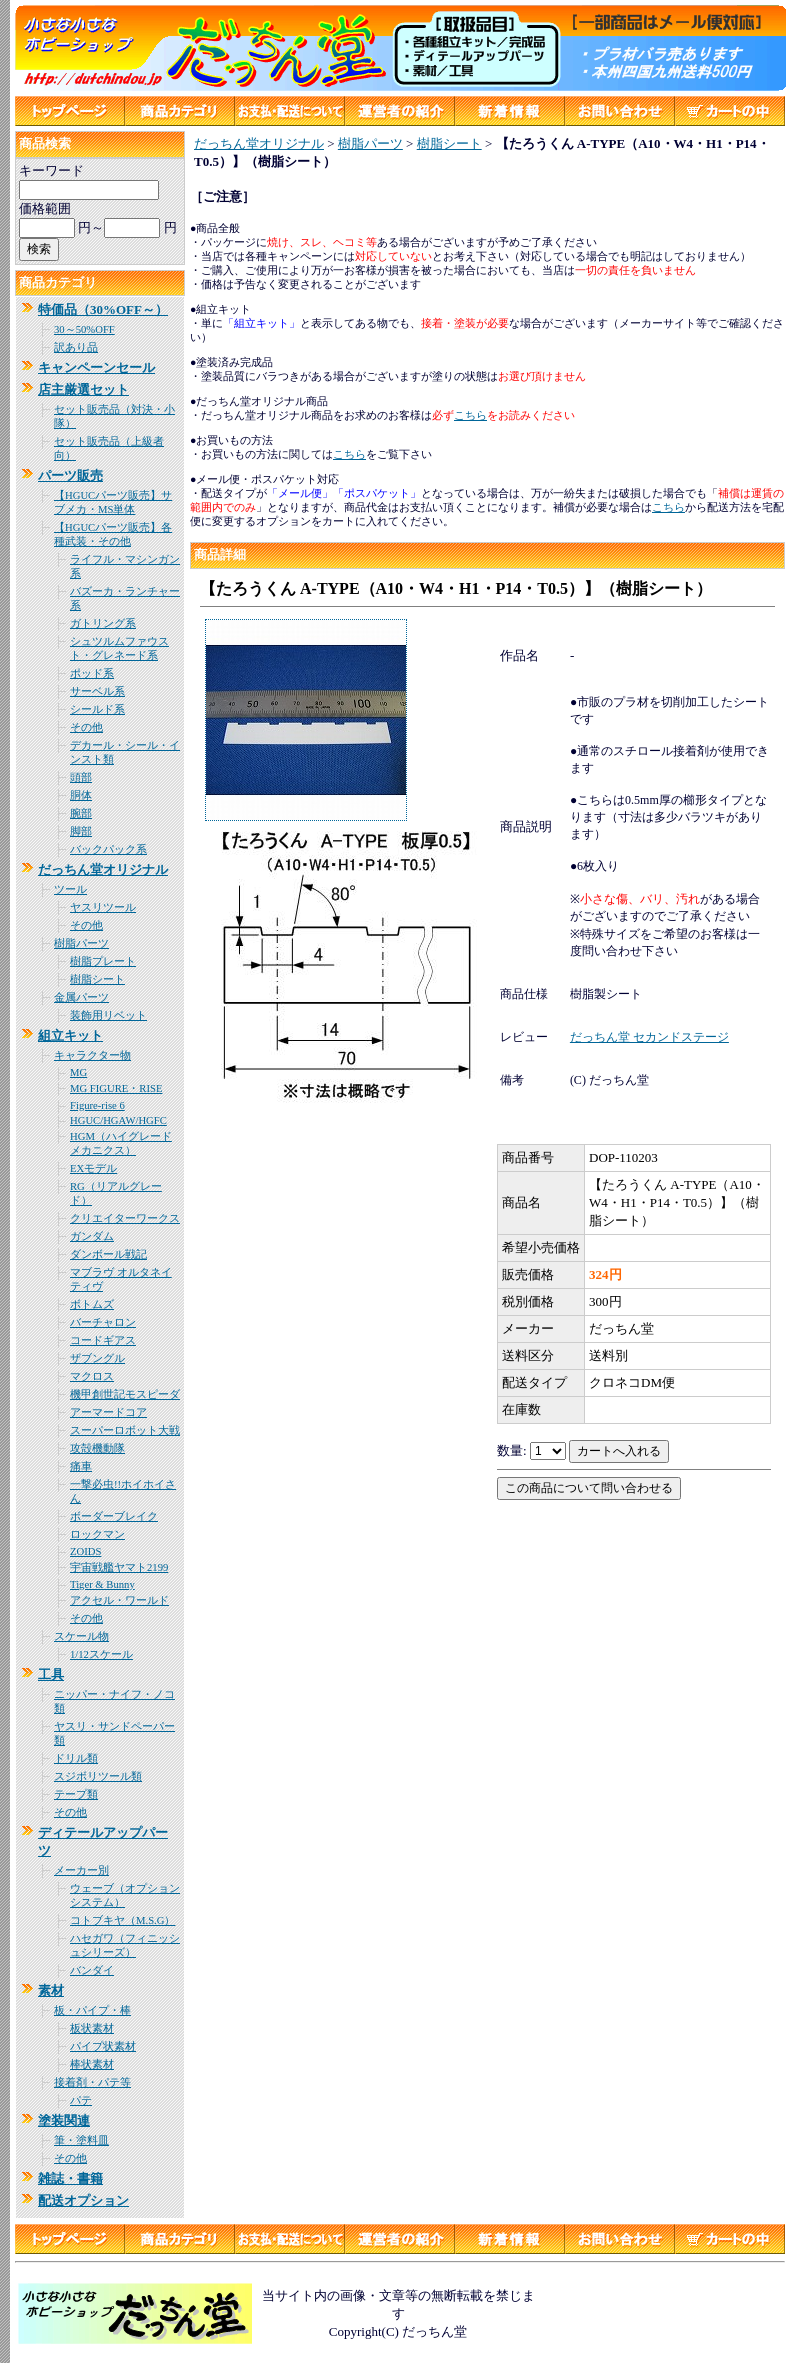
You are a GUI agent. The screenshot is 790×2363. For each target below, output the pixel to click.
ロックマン (97, 1534)
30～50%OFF (84, 329)
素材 (51, 1990)
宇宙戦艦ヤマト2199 (119, 1567)
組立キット (70, 1035)
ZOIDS (85, 1551)
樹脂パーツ (81, 943)
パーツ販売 (70, 475)
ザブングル (97, 1358)
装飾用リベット (108, 1015)
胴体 (81, 795)
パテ (81, 2100)
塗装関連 (64, 2120)
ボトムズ (92, 1304)
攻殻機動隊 (97, 1448)
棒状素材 (92, 2064)
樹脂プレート (103, 961)
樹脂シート (97, 979)
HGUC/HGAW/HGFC (118, 1120)
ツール (70, 889)
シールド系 (97, 709)
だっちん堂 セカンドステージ (649, 1037)
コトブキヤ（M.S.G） (122, 1920)
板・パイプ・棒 (92, 2010)
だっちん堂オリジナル (103, 869)
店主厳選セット (83, 389)
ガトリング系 (103, 623)
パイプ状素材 (103, 2046)
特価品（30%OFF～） (103, 309)
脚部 (81, 831)
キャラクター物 (92, 1055)
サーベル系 (97, 691)
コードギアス (103, 1340)
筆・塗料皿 (81, 2140)
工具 (51, 1674)
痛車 (81, 1466)
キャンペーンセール (96, 367)
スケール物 (81, 1636)
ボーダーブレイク (114, 1516)
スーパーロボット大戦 (125, 1430)
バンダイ (92, 1970)
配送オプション (83, 2200)
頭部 (81, 777)
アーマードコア (108, 1412)
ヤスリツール (103, 907)
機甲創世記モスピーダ (125, 1394)
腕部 (81, 813)
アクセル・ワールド (119, 1600)
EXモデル (93, 1168)
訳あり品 (76, 347)
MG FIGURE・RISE (116, 1088)
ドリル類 (76, 1758)
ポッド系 (92, 673)
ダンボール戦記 (108, 1254)
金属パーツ (81, 997)
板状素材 (92, 2028)
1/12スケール (101, 1654)
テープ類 (76, 1794)
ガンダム (92, 1236)
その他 (86, 727)
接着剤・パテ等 (92, 2082)
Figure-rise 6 (97, 1105)
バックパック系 (108, 849)
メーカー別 (81, 1870)
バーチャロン (103, 1322)
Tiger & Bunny (102, 1584)
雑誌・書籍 (70, 2178)
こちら (668, 507)
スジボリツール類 (98, 1776)
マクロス (92, 1376)
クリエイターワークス (125, 1218)
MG (78, 1072)
